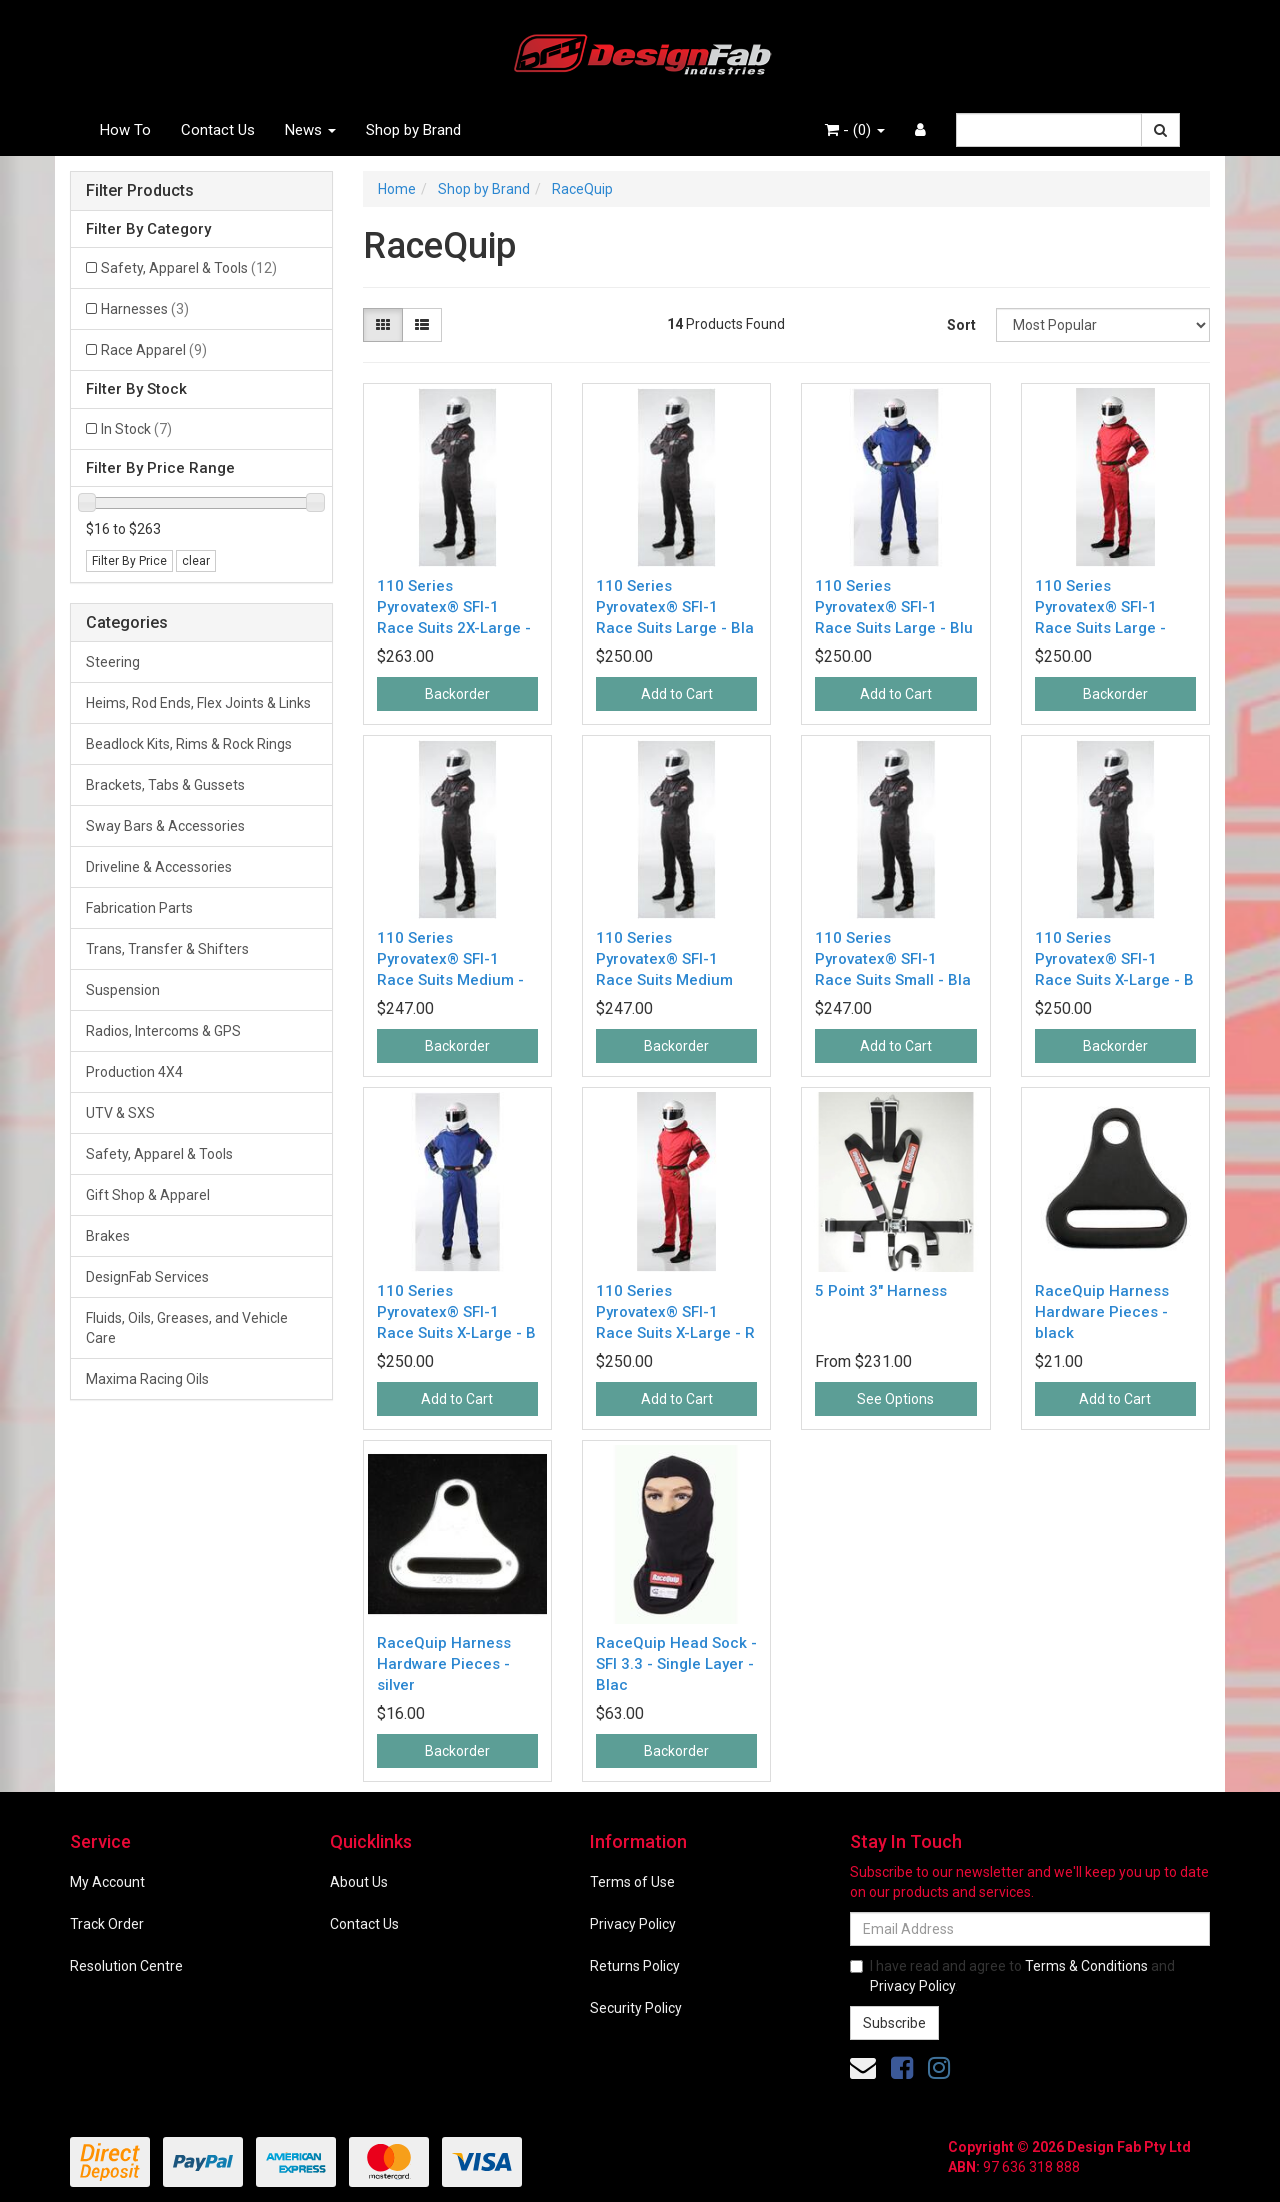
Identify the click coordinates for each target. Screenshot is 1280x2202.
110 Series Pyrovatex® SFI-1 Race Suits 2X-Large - (454, 607)
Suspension (123, 990)
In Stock (136, 429)
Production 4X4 (134, 1072)
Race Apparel (154, 350)
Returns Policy (635, 1966)
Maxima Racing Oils (147, 1379)
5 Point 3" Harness (881, 1291)
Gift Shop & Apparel (148, 1195)
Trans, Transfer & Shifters (167, 949)
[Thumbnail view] (383, 325)
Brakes (108, 1236)
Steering (113, 662)
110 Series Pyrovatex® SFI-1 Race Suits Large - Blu (894, 607)
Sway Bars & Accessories (165, 826)
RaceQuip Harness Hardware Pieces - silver (444, 1664)
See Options (895, 1399)
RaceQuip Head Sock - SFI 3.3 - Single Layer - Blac (676, 1664)
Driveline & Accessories (159, 867)
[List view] (422, 325)
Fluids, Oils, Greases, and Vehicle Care (187, 1328)
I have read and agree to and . (1012, 1976)
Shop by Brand (413, 130)
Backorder (457, 694)
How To (125, 130)
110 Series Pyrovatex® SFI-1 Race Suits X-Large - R (675, 1312)
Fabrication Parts (139, 908)
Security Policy (636, 2008)
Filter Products (140, 191)
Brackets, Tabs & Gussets (165, 785)
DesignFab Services (147, 1277)
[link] (902, 2068)
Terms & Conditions (1086, 1966)
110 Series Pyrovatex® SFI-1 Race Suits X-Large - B (1114, 959)
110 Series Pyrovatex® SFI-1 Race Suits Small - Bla (893, 959)
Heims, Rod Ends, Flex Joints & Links (198, 703)
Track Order (107, 1924)
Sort (961, 325)
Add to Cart (677, 694)
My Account (107, 1882)
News (310, 130)
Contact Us (218, 130)
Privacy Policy (633, 1924)
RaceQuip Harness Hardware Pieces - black (1102, 1312)
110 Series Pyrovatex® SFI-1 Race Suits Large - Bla (675, 607)
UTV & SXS (120, 1113)
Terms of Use (632, 1882)
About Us (359, 1882)
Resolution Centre (126, 1966)
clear (196, 561)
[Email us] (863, 2068)
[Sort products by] (1103, 325)
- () (855, 130)
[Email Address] (1030, 1929)
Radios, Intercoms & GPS (163, 1031)
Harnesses (145, 309)
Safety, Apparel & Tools (189, 268)
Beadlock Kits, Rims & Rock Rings (189, 744)
